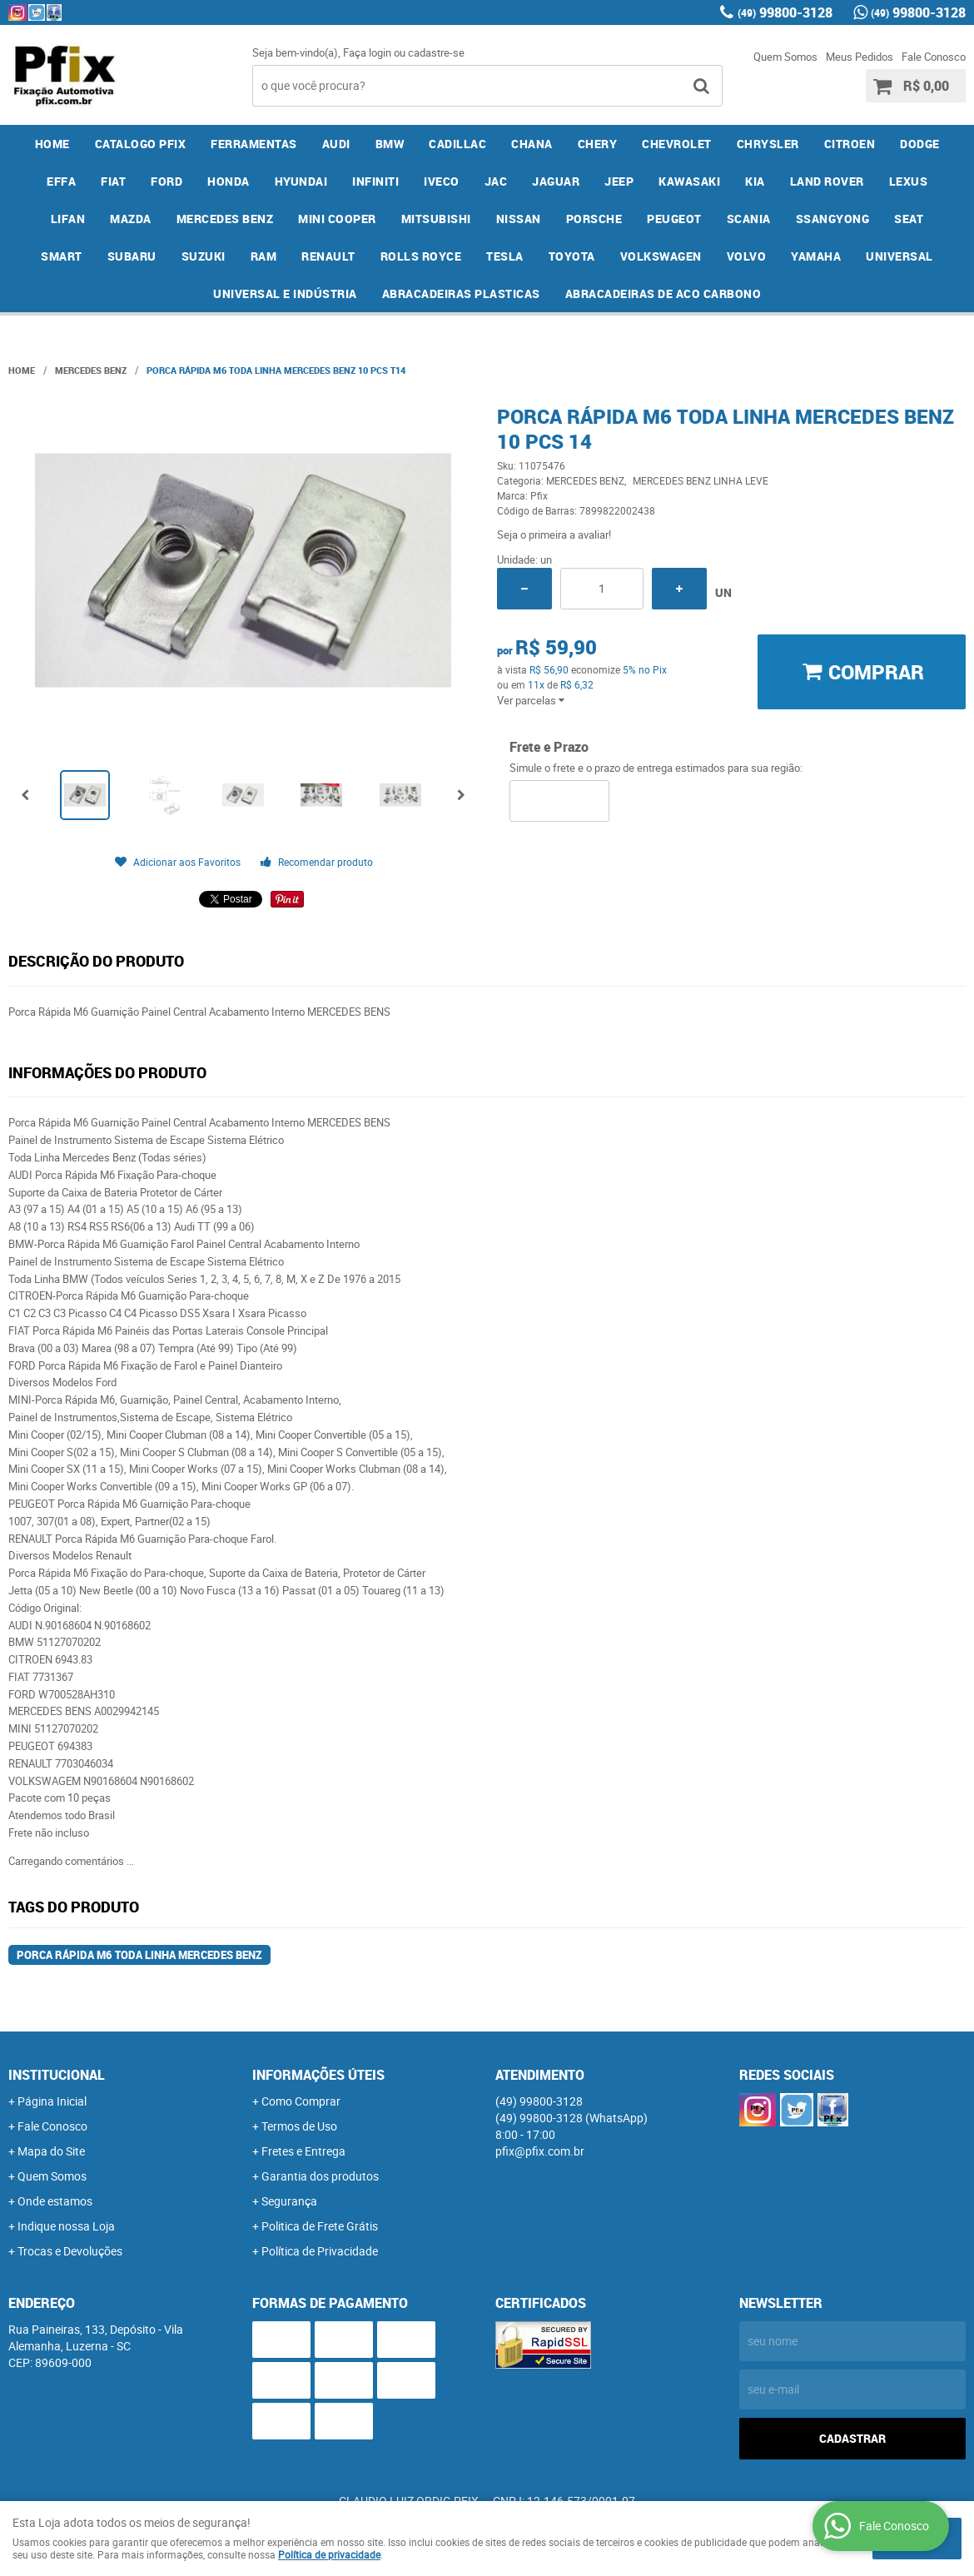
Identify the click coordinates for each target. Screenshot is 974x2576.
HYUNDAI (301, 181)
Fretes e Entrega (303, 2151)
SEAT (908, 218)
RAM (264, 256)
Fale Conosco (934, 56)
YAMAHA (816, 256)
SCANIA (749, 218)
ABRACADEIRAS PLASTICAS (461, 293)
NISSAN (518, 218)
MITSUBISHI (436, 218)
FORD (166, 181)
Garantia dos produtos (320, 2176)
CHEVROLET (677, 144)
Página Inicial (52, 2101)
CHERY (598, 144)
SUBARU (132, 256)
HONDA (228, 181)
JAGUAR (555, 181)
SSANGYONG (833, 218)
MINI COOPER (337, 218)
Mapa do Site (51, 2151)
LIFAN (68, 218)
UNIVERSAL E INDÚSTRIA (285, 293)
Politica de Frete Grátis (319, 2226)
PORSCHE (594, 218)
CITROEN (850, 144)
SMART (61, 256)
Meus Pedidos (859, 56)
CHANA (532, 144)
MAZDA (131, 218)
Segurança (289, 2201)
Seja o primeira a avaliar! (554, 534)
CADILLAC (457, 144)
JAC (496, 181)
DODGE (920, 144)
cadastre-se (436, 52)
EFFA (61, 181)
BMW (390, 144)
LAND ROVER (827, 181)
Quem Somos (785, 56)
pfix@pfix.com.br (539, 2151)
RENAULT (328, 256)
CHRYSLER (768, 144)
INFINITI (375, 181)
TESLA (505, 256)
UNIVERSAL (899, 256)
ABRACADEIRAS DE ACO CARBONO (663, 293)
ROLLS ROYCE (421, 256)
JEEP (619, 181)
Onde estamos (54, 2201)
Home (52, 144)
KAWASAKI (689, 181)
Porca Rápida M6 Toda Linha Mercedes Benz (139, 1954)
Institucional (56, 2075)
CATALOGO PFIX (140, 144)
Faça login (367, 52)
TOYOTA (572, 256)
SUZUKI (203, 256)
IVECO (442, 181)
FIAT (113, 181)
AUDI (336, 144)
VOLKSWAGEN (661, 256)
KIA (755, 181)
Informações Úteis (318, 2075)
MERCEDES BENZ (225, 218)
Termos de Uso (299, 2126)
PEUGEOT (674, 218)
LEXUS (908, 181)
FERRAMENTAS (254, 144)
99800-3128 (785, 12)
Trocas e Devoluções (69, 2251)
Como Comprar (300, 2101)
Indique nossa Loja (66, 2226)
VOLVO (747, 256)
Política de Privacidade (319, 2251)
